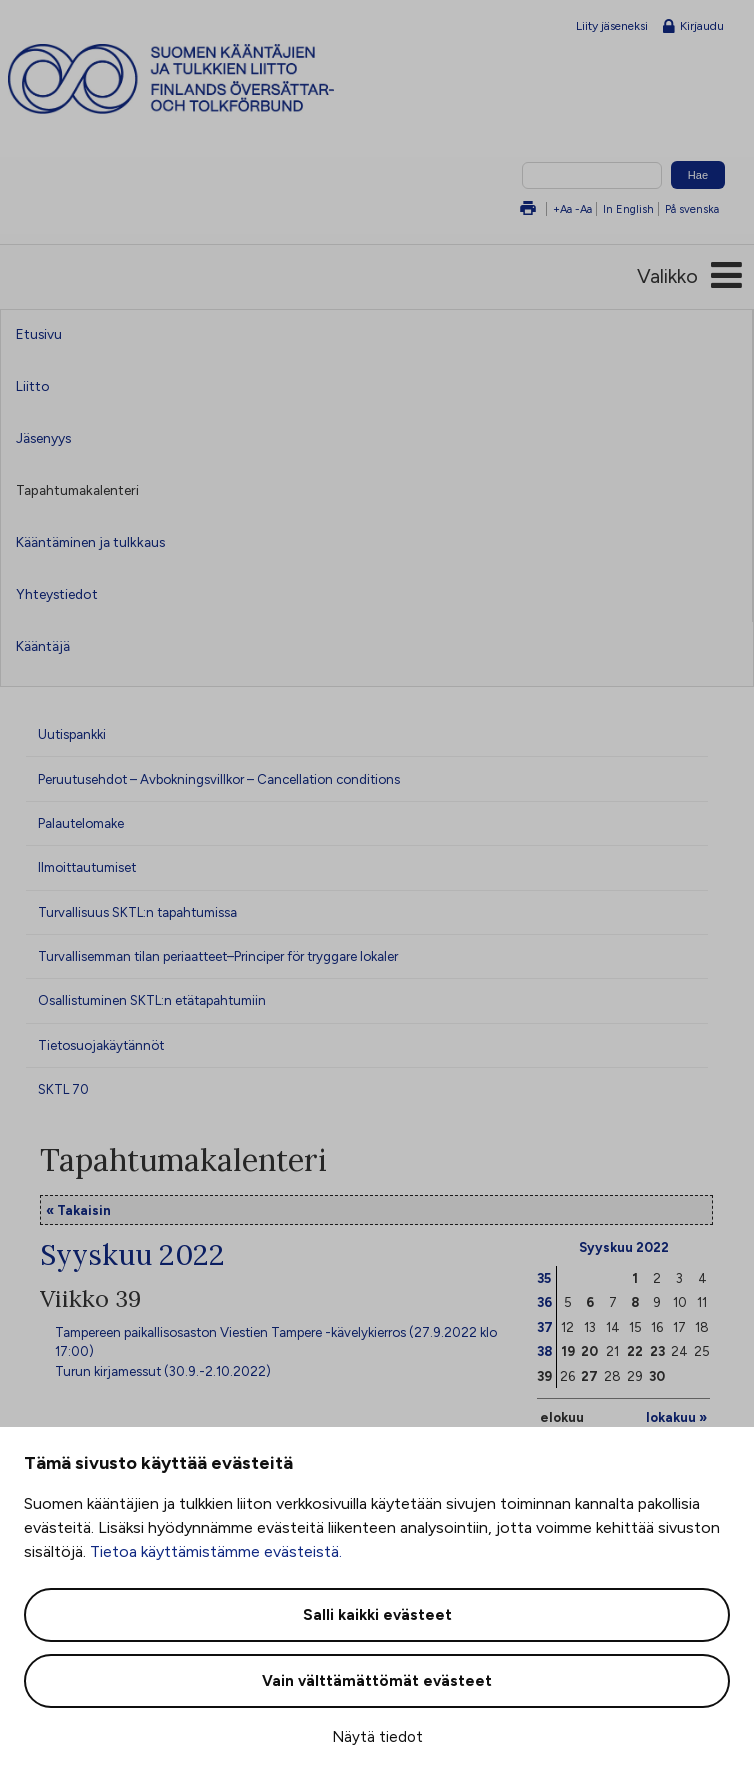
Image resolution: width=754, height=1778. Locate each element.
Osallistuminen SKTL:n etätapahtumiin (152, 1000)
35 (544, 1278)
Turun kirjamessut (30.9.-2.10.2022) (163, 1371)
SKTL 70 (63, 1089)
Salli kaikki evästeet (377, 1615)
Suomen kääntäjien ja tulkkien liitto (208, 79)
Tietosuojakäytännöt (101, 1045)
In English (628, 209)
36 (544, 1302)
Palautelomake (81, 823)
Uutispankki (72, 734)
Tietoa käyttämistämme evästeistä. (216, 1551)
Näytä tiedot (377, 1737)
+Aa (562, 209)
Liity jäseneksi (612, 26)
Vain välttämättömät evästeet (377, 1681)
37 (545, 1327)
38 (544, 1351)
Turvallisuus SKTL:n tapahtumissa (137, 912)
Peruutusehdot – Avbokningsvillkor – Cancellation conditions (219, 779)
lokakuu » (676, 1417)
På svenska (692, 209)
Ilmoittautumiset (87, 867)
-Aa (583, 209)
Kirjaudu (693, 27)
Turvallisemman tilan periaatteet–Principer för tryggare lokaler (218, 956)
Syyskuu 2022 (624, 1247)
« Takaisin (78, 1210)
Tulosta (528, 209)
